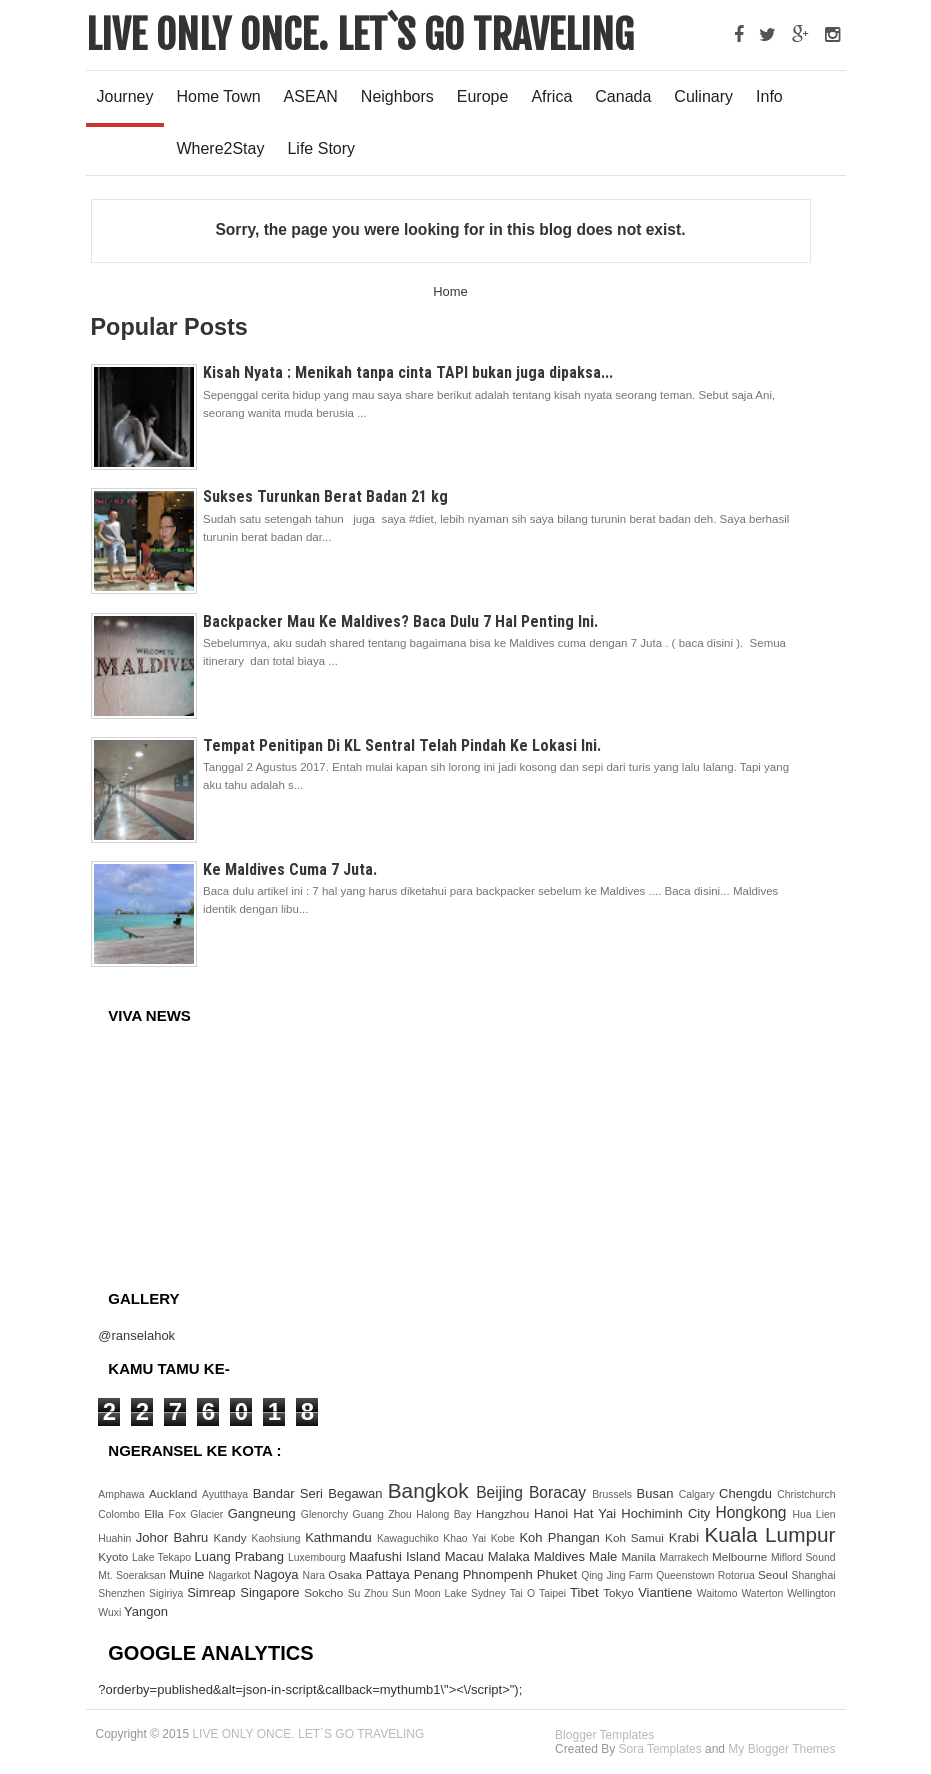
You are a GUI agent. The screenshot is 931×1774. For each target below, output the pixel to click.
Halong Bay (446, 1514)
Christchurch (806, 1494)
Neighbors (397, 96)
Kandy (232, 1537)
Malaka (511, 1556)
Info (769, 96)
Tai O (524, 1593)
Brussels (614, 1494)
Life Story (321, 148)
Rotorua (738, 1575)
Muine (188, 1574)
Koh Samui (637, 1537)
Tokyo (620, 1592)
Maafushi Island (397, 1556)
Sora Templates (659, 1749)
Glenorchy (327, 1514)
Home (450, 291)
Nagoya (278, 1574)
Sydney (490, 1593)
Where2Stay (220, 148)
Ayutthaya (227, 1494)
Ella (156, 1513)
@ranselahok (136, 1335)
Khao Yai (466, 1538)
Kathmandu (341, 1537)
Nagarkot (230, 1575)
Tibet (586, 1592)
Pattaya (390, 1574)
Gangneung (264, 1513)
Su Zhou (370, 1593)
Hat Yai (597, 1513)
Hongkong (753, 1512)
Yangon (146, 1611)
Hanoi (553, 1513)
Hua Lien (813, 1514)
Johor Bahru (175, 1537)
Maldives (561, 1556)
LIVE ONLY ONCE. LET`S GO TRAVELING (360, 35)
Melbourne (741, 1556)
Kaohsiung (279, 1538)
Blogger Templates (604, 1735)
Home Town (218, 96)
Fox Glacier (198, 1514)
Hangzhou (505, 1513)
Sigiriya (168, 1593)
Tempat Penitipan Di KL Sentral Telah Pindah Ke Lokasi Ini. (402, 745)
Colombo (121, 1514)
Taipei (554, 1593)
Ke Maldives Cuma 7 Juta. (290, 869)
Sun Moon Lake (431, 1593)
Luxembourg (318, 1557)
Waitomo (719, 1593)
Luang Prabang (240, 1556)
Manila (640, 1556)
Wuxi (111, 1612)
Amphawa (123, 1494)
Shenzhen (123, 1593)
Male (605, 1556)
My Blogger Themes (781, 1749)
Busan (658, 1493)
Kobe (505, 1538)
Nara (316, 1575)
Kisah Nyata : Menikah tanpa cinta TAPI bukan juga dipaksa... (408, 372)
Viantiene (667, 1592)
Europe (483, 96)
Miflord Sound (803, 1557)
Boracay (560, 1492)
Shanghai (814, 1575)
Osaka (346, 1574)
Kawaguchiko (410, 1538)
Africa (551, 96)
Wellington (811, 1593)
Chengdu (748, 1493)
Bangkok (432, 1490)
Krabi (687, 1537)
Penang (438, 1574)
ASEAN (311, 96)
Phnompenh (500, 1574)
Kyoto (115, 1556)
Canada (623, 96)
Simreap (213, 1592)
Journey (125, 96)
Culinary (703, 96)
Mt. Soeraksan (133, 1575)
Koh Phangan (562, 1537)
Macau (466, 1556)
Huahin (116, 1538)
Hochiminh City (668, 1513)
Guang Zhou (385, 1514)
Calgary (699, 1494)
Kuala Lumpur (769, 1534)
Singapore (272, 1592)
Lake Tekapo (163, 1557)
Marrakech (686, 1557)
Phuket (559, 1574)
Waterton (764, 1593)
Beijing (502, 1492)
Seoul (775, 1574)
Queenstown (687, 1575)
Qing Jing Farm (618, 1575)
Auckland (175, 1493)
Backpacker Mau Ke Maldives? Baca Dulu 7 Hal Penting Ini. (400, 621)
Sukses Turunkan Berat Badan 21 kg (325, 496)
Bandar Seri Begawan (320, 1493)
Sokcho (325, 1592)
